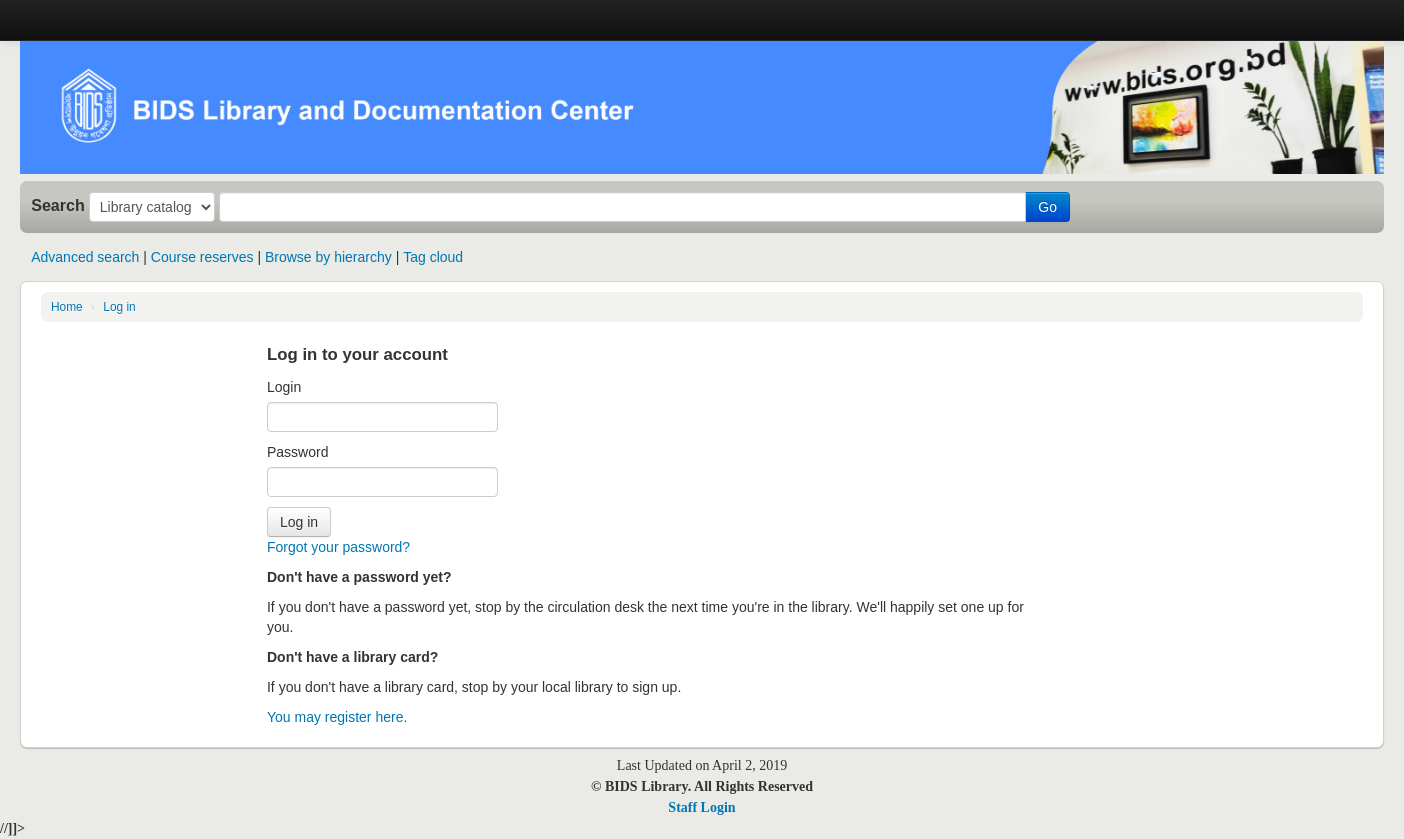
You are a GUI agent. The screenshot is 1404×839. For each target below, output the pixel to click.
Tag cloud (433, 257)
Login (284, 387)
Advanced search (85, 257)
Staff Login (701, 807)
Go (1047, 207)
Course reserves (202, 257)
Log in (119, 307)
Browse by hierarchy (328, 257)
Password (297, 452)
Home (67, 307)
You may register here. (337, 717)
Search (58, 205)
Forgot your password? (338, 547)
